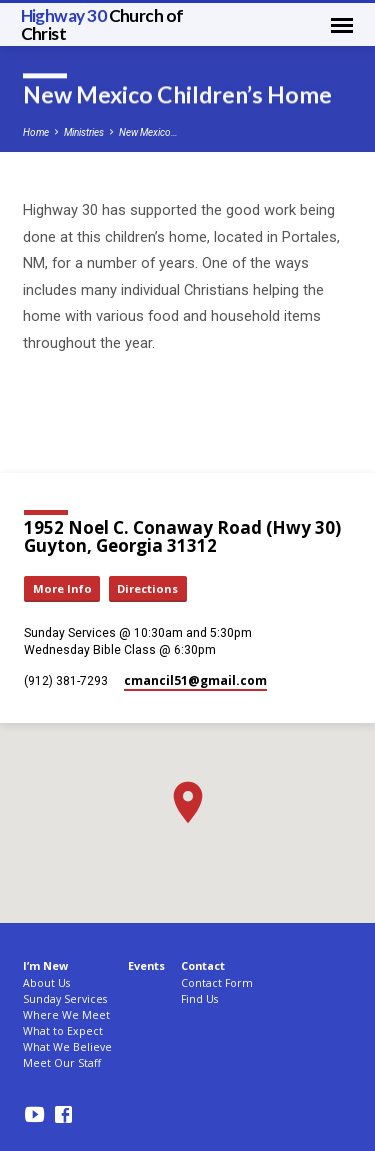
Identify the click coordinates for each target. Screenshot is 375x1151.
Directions (147, 588)
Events (146, 965)
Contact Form (217, 983)
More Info (62, 588)
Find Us (199, 999)
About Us (46, 983)
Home (36, 132)
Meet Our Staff (62, 1063)
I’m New (45, 965)
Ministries (84, 132)
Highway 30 (102, 24)
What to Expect (63, 1031)
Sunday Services (65, 999)
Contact (203, 965)
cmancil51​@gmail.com (195, 680)
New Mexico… (148, 132)
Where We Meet (66, 1015)
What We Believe (67, 1047)
